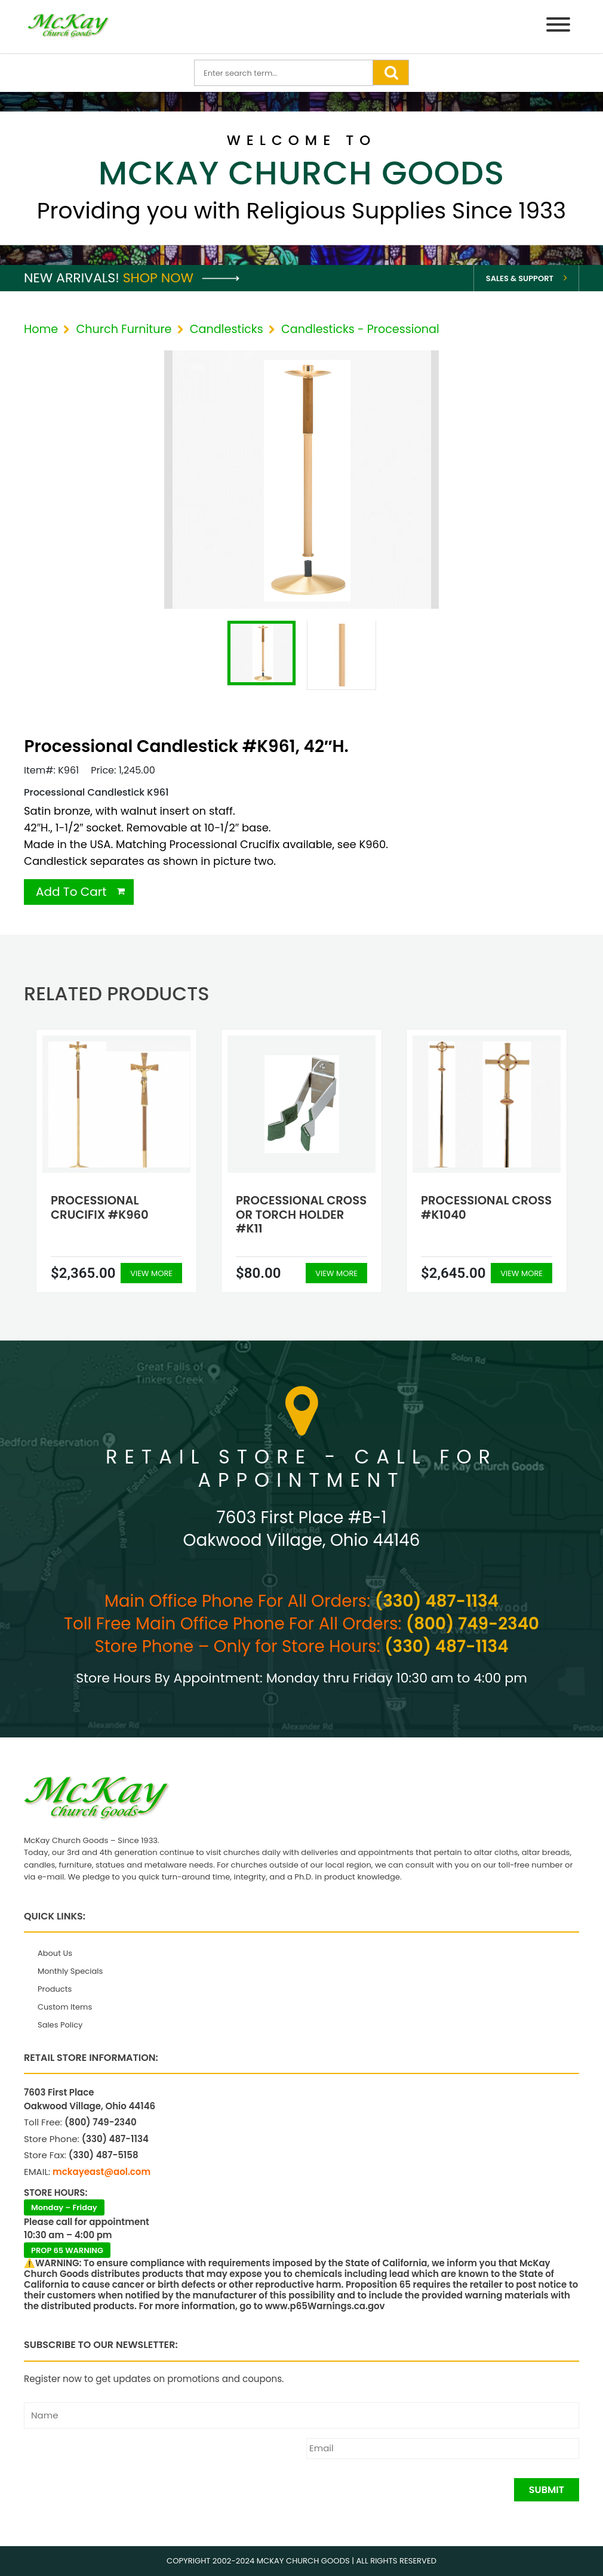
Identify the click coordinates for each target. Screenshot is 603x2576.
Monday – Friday (64, 2207)
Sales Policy (60, 2024)
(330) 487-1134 (437, 1601)
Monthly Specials (70, 1971)
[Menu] (558, 26)
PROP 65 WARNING (67, 2250)
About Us (55, 1953)
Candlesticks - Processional (360, 329)
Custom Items (65, 2007)
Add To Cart (71, 891)
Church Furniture (123, 329)
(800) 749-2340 (472, 1623)
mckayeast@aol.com (101, 2171)
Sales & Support (519, 278)
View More (151, 1273)
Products (55, 1989)
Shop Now (181, 278)
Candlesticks (226, 329)
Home (41, 329)
